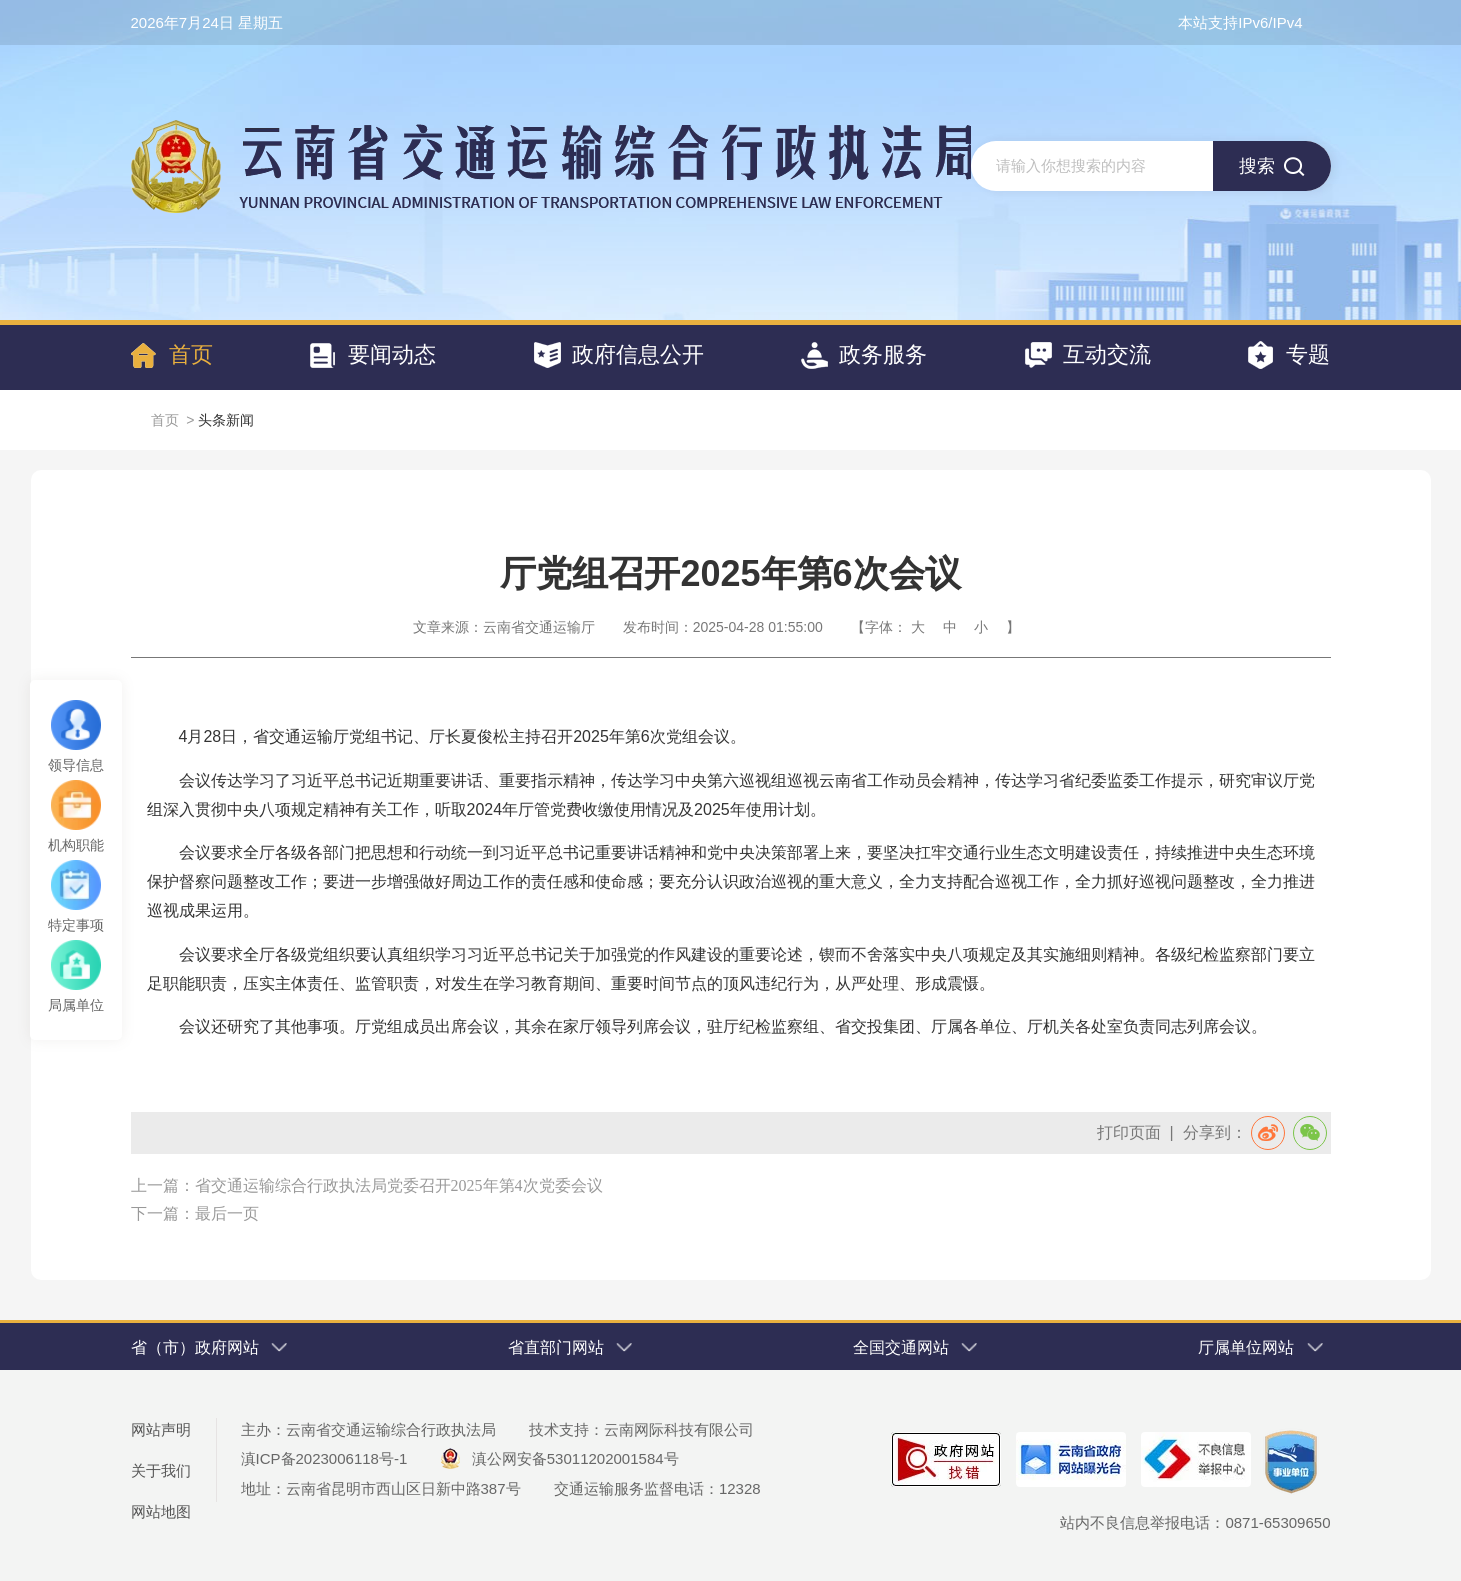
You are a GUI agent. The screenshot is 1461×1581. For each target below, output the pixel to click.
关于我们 (161, 1470)
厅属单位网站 (1264, 1347)
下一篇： (163, 1213)
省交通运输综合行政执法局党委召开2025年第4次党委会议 (399, 1185)
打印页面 (1129, 1132)
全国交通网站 (919, 1347)
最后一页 (227, 1213)
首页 (165, 420)
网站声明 (161, 1429)
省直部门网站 (574, 1347)
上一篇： (163, 1185)
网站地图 (161, 1511)
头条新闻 (226, 420)
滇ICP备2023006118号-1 (324, 1458)
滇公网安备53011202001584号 (562, 1458)
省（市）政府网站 (213, 1347)
